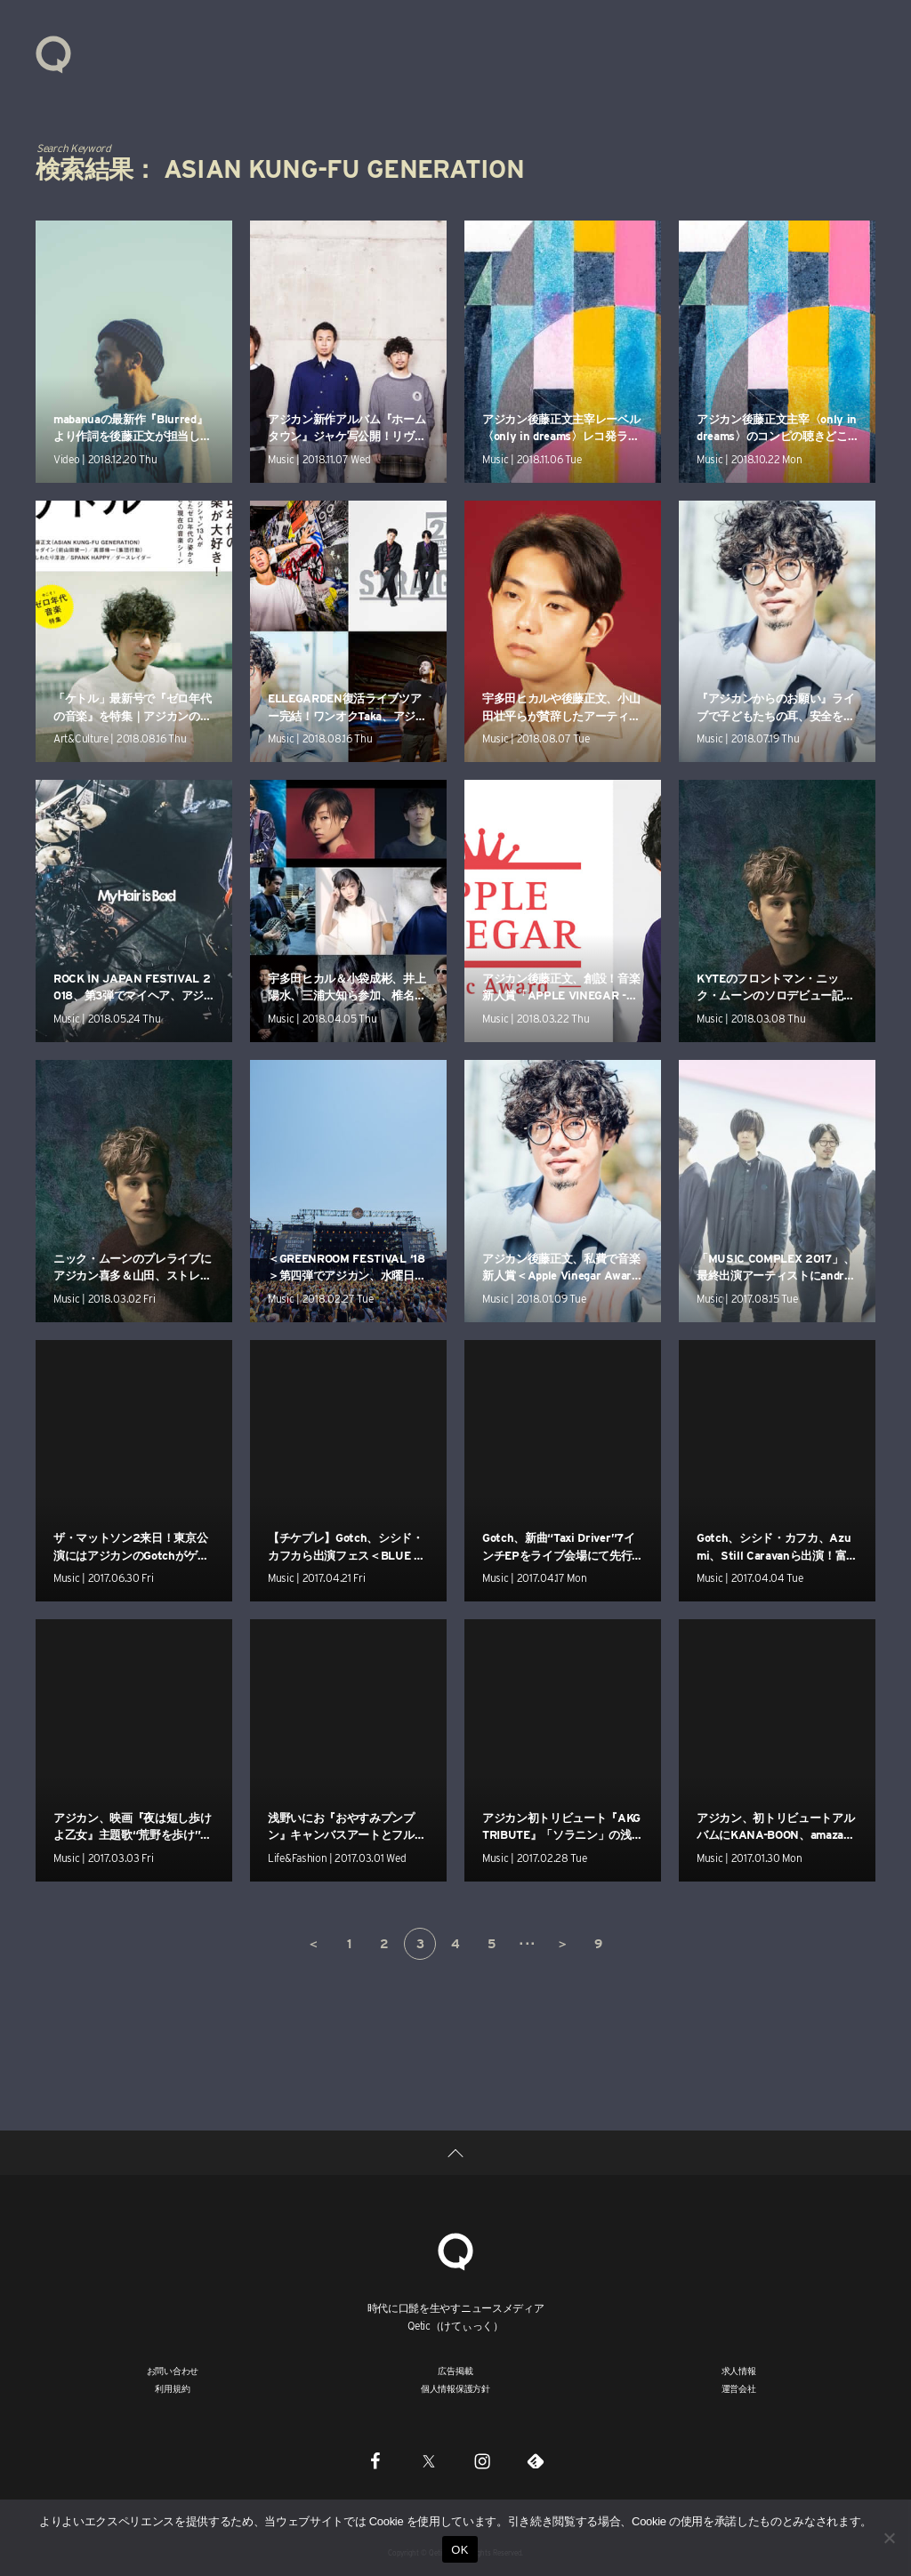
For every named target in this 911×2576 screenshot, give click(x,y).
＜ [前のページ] (313, 1944)
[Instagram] (482, 2460)
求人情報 (739, 2370)
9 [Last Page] (598, 1944)
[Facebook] (375, 2460)
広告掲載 (455, 2370)
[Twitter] (429, 2460)
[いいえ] (889, 2538)
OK (459, 2549)
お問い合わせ (173, 2370)
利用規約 (172, 2388)
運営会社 (739, 2388)
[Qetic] (455, 2249)
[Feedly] (535, 2460)
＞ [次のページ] (562, 1944)
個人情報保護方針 (455, 2388)
